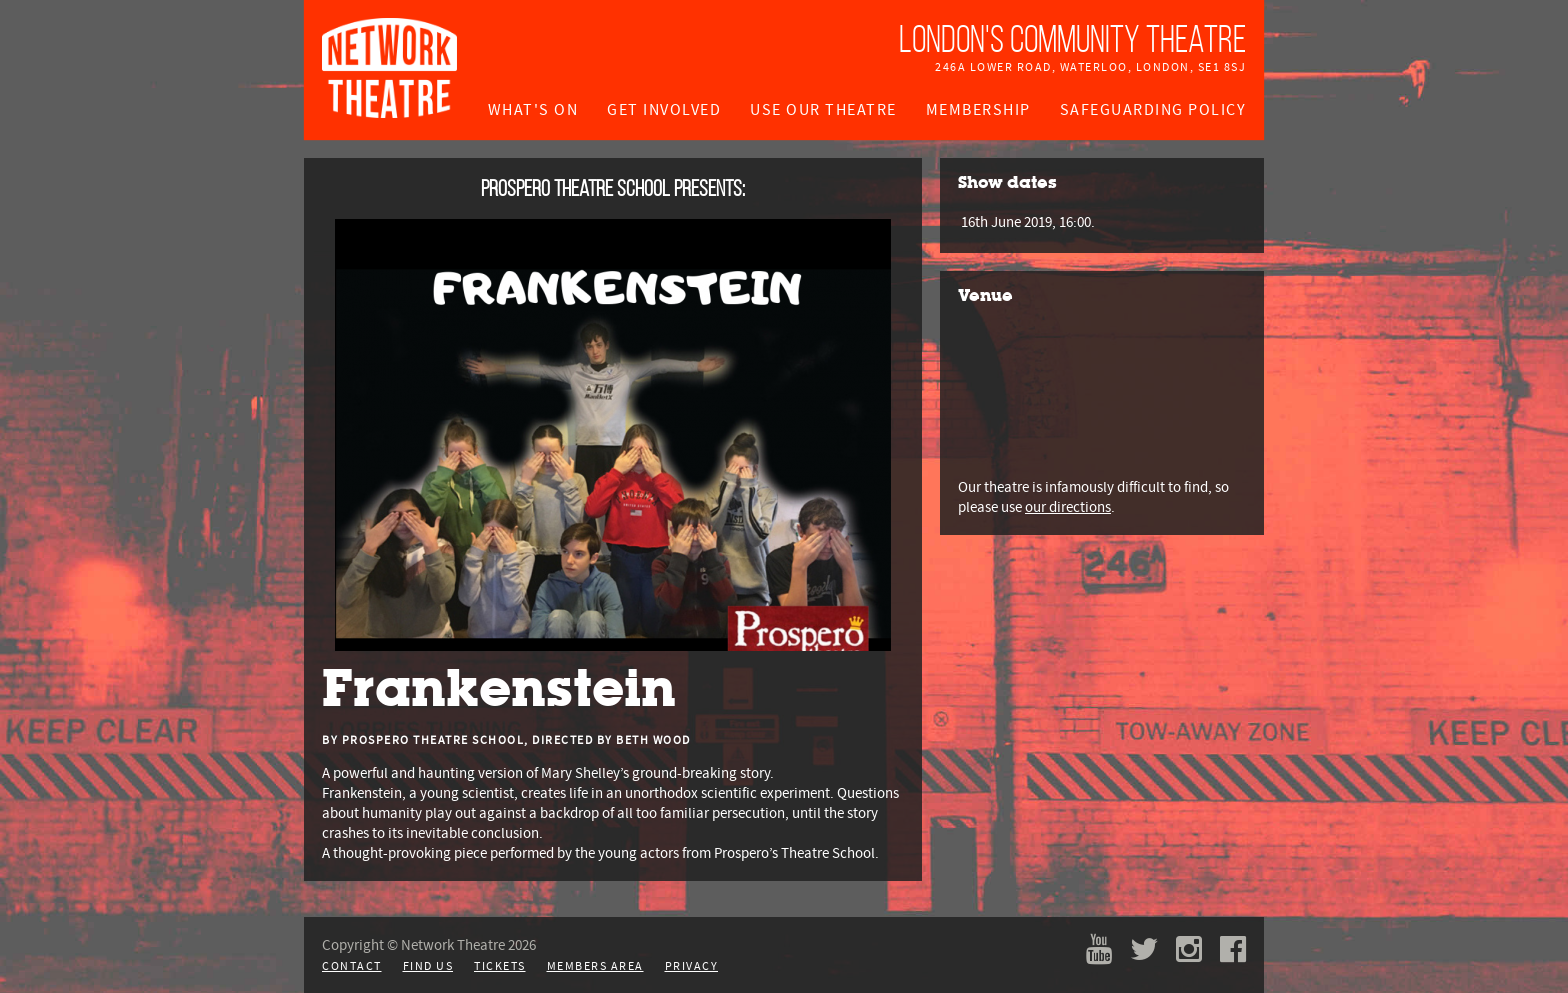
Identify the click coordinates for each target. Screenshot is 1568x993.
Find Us (428, 966)
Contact (352, 966)
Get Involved (664, 110)
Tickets (500, 966)
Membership (978, 110)
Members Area (595, 966)
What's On (533, 110)
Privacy (692, 966)
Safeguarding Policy (1153, 110)
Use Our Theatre (823, 110)
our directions (1068, 507)
